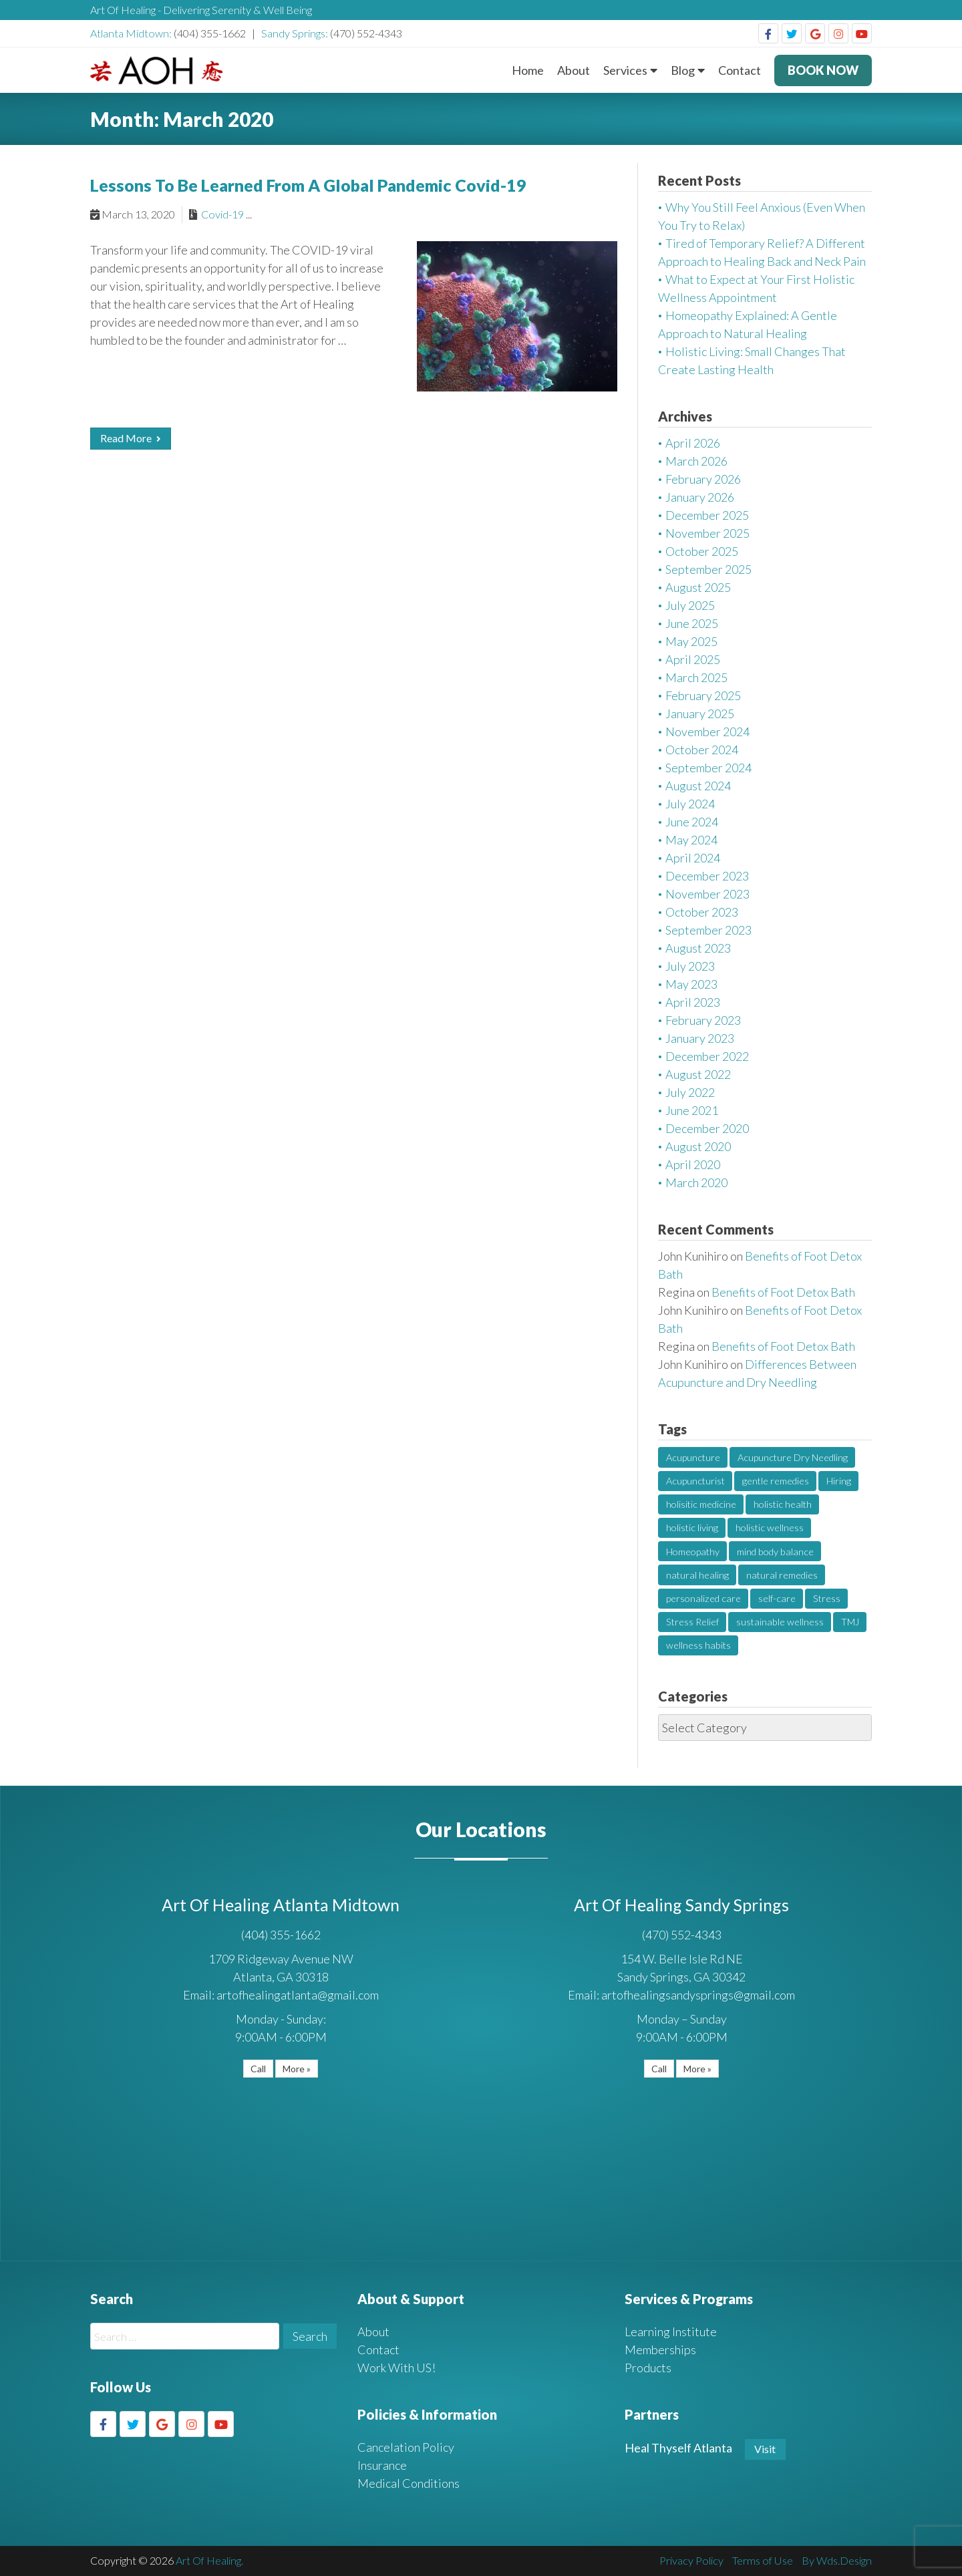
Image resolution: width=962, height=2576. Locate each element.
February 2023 (703, 1020)
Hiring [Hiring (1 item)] (838, 1480)
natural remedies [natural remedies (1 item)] (782, 1575)
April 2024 (692, 857)
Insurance (382, 2465)
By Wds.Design (837, 2560)
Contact (739, 70)
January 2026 (699, 497)
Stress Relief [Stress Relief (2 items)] (692, 1621)
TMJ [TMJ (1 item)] (850, 1621)
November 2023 (707, 894)
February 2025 (703, 695)
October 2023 (701, 912)
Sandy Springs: (295, 33)
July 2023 (690, 966)
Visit (765, 2448)
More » (297, 2068)
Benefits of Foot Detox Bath (783, 1292)
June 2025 (691, 623)
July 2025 (690, 605)
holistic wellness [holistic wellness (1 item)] (770, 1527)
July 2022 (690, 1092)
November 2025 (707, 533)
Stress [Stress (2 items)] (826, 1598)
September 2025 (708, 569)
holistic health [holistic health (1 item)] (783, 1504)
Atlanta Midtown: (132, 33)
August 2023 (698, 948)
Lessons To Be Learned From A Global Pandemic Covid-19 (308, 185)
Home (528, 70)
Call (258, 2068)
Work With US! (396, 2367)
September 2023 (708, 930)
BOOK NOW (823, 70)
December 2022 (707, 1056)
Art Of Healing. (209, 2560)
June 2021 (691, 1110)
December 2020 (707, 1128)
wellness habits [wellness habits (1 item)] (698, 1645)
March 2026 (696, 461)
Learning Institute (671, 2331)
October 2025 (701, 551)
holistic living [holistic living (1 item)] (692, 1527)
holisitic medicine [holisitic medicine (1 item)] (701, 1504)
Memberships (660, 2349)
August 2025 (698, 587)
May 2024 (691, 839)
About (573, 70)
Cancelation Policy (405, 2447)
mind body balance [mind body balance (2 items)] (775, 1551)
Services (625, 70)
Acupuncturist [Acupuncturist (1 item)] (695, 1480)
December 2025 (707, 515)
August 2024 (698, 785)
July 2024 (690, 803)
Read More (130, 438)
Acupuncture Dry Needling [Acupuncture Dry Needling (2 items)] (793, 1457)
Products (648, 2367)
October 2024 (701, 749)
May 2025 (691, 641)
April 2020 (692, 1164)
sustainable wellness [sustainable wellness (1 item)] (780, 1621)
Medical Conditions (408, 2483)
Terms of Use (762, 2560)
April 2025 (692, 659)
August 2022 (698, 1074)
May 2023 (691, 984)
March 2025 (696, 677)
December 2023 (707, 875)
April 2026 (692, 443)
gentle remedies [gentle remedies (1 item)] (775, 1480)
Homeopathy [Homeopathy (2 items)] (692, 1551)
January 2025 (699, 713)
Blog (683, 70)
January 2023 (699, 1038)
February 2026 (703, 479)
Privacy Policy (691, 2560)
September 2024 (708, 767)
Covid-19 (222, 214)
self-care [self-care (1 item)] (777, 1598)
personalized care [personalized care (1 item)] (703, 1598)
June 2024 (691, 821)
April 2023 (692, 1002)
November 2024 (707, 731)
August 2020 (698, 1146)
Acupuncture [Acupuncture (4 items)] (693, 1457)
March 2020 (696, 1182)
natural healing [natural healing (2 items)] (697, 1575)
